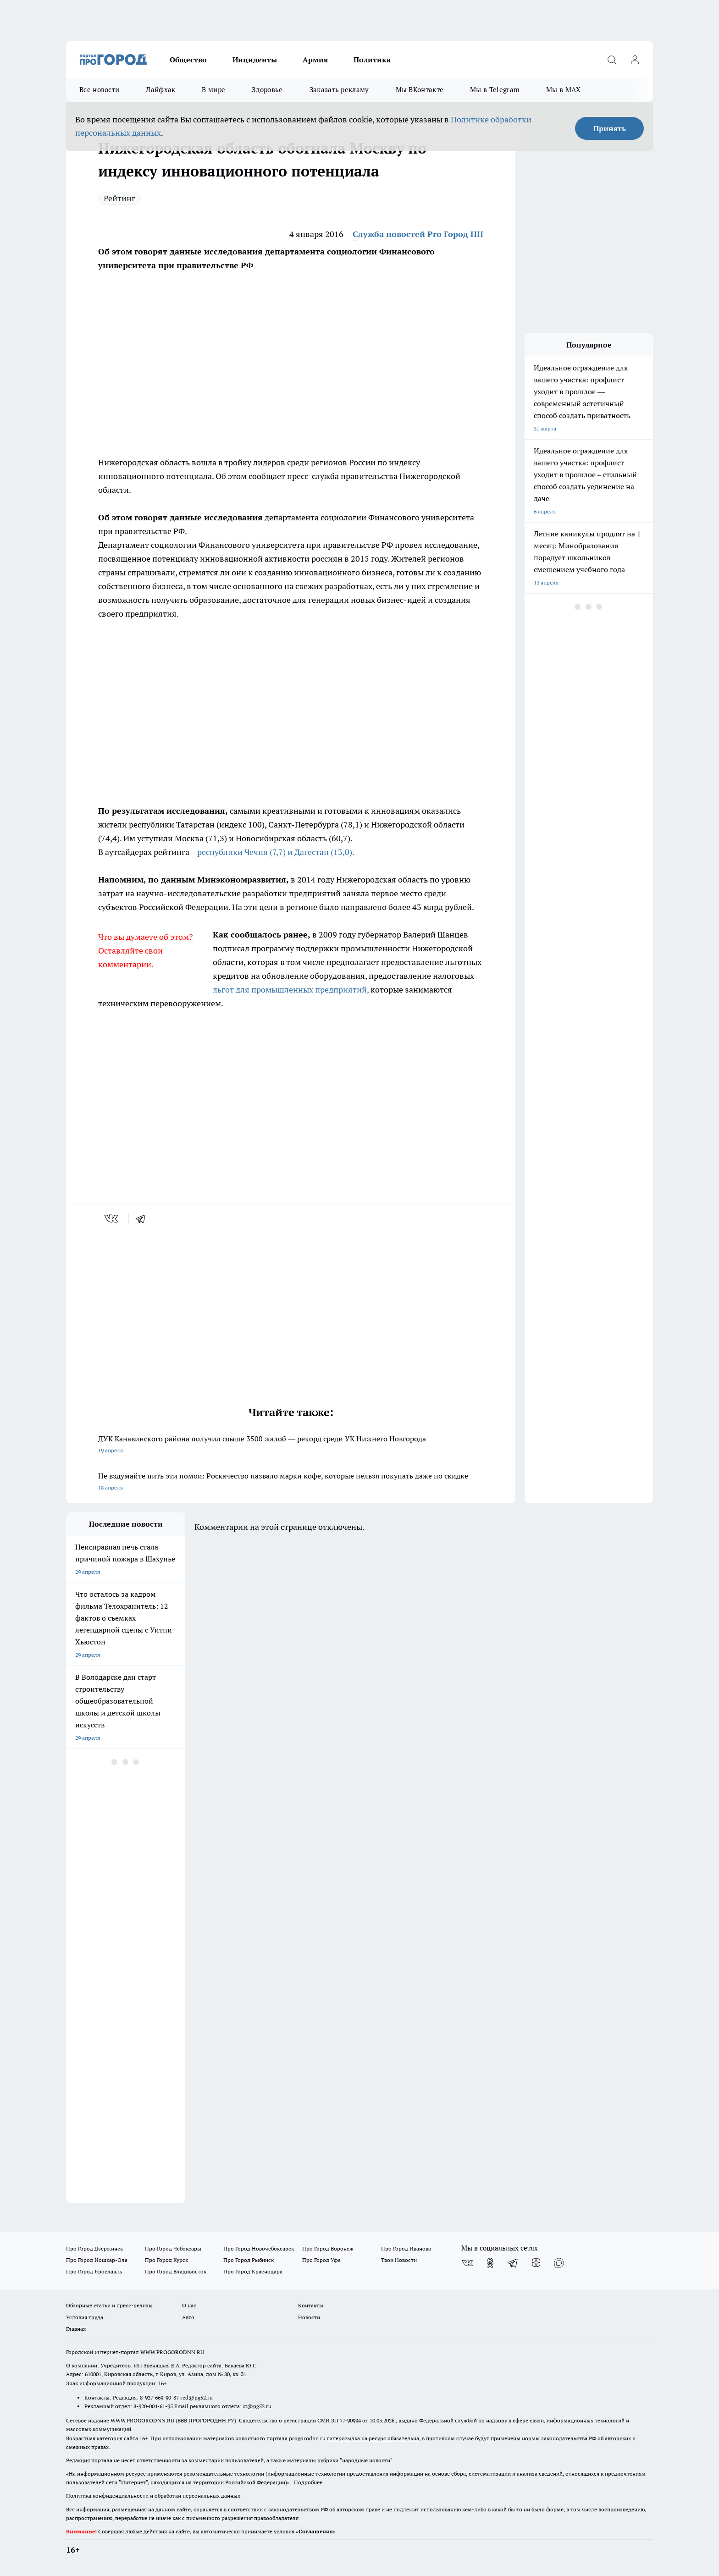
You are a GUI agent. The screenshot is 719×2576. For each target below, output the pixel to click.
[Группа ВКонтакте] (467, 2263)
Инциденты (254, 59)
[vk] (112, 1218)
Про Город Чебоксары (173, 2248)
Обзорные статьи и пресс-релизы (109, 2305)
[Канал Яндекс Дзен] (536, 2263)
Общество (188, 59)
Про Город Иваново (406, 2248)
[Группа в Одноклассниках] (490, 2263)
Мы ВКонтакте (420, 89)
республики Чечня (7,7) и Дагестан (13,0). (274, 852)
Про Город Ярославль (94, 2271)
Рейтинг (119, 198)
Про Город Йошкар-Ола (96, 2259)
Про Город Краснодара (252, 2271)
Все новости (99, 89)
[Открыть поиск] (612, 59)
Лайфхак (160, 89)
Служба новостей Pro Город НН (418, 234)
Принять (609, 128)
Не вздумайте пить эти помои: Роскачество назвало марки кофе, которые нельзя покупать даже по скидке (290, 1482)
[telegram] (143, 1218)
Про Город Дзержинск (94, 2248)
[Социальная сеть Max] (559, 2263)
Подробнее (308, 2482)
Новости (309, 2317)
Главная (76, 2328)
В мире (213, 89)
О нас (189, 2305)
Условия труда (84, 2317)
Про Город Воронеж (328, 2248)
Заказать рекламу (339, 89)
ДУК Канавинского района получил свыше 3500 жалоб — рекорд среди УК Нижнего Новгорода (290, 1445)
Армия (315, 59)
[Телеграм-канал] (513, 2263)
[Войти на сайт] (634, 59)
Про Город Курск (166, 2259)
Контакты (310, 2305)
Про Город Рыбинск (248, 2259)
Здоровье (267, 89)
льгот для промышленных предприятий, (291, 989)
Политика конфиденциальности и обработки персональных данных (153, 2495)
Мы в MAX (563, 89)
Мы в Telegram (495, 89)
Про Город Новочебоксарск (258, 2248)
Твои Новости (399, 2259)
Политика (372, 59)
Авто (188, 2317)
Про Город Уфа (321, 2259)
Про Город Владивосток (175, 2271)
